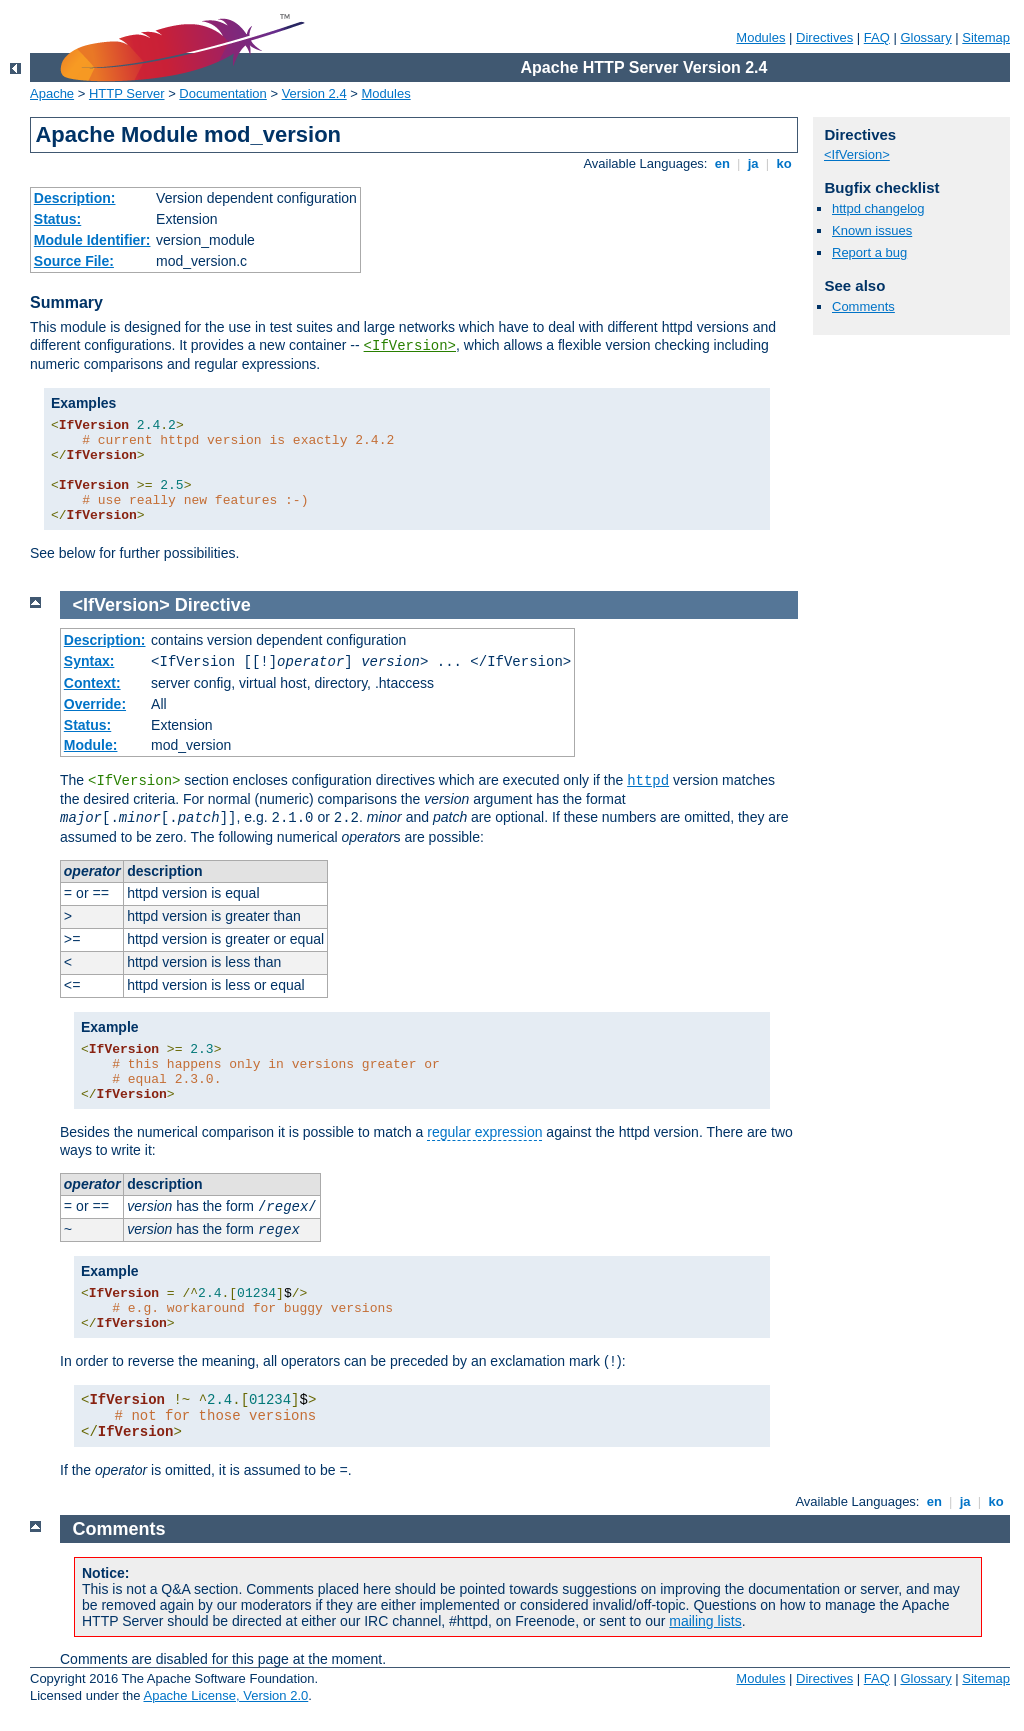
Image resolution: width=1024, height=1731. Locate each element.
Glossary (925, 37)
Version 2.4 (314, 93)
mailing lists (705, 1621)
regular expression (484, 1132)
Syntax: (89, 661)
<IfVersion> (410, 346)
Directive (213, 605)
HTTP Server (127, 93)
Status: (57, 219)
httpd (648, 781)
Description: (75, 198)
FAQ (877, 37)
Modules (760, 37)
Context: (92, 683)
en (722, 163)
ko (784, 163)
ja (753, 163)
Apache (52, 93)
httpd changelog (878, 208)
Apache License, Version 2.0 (225, 1695)
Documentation (222, 93)
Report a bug (869, 252)
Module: (91, 745)
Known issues (872, 230)
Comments (863, 306)
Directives (824, 37)
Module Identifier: (92, 240)
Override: (95, 704)
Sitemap (986, 37)
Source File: (74, 261)
